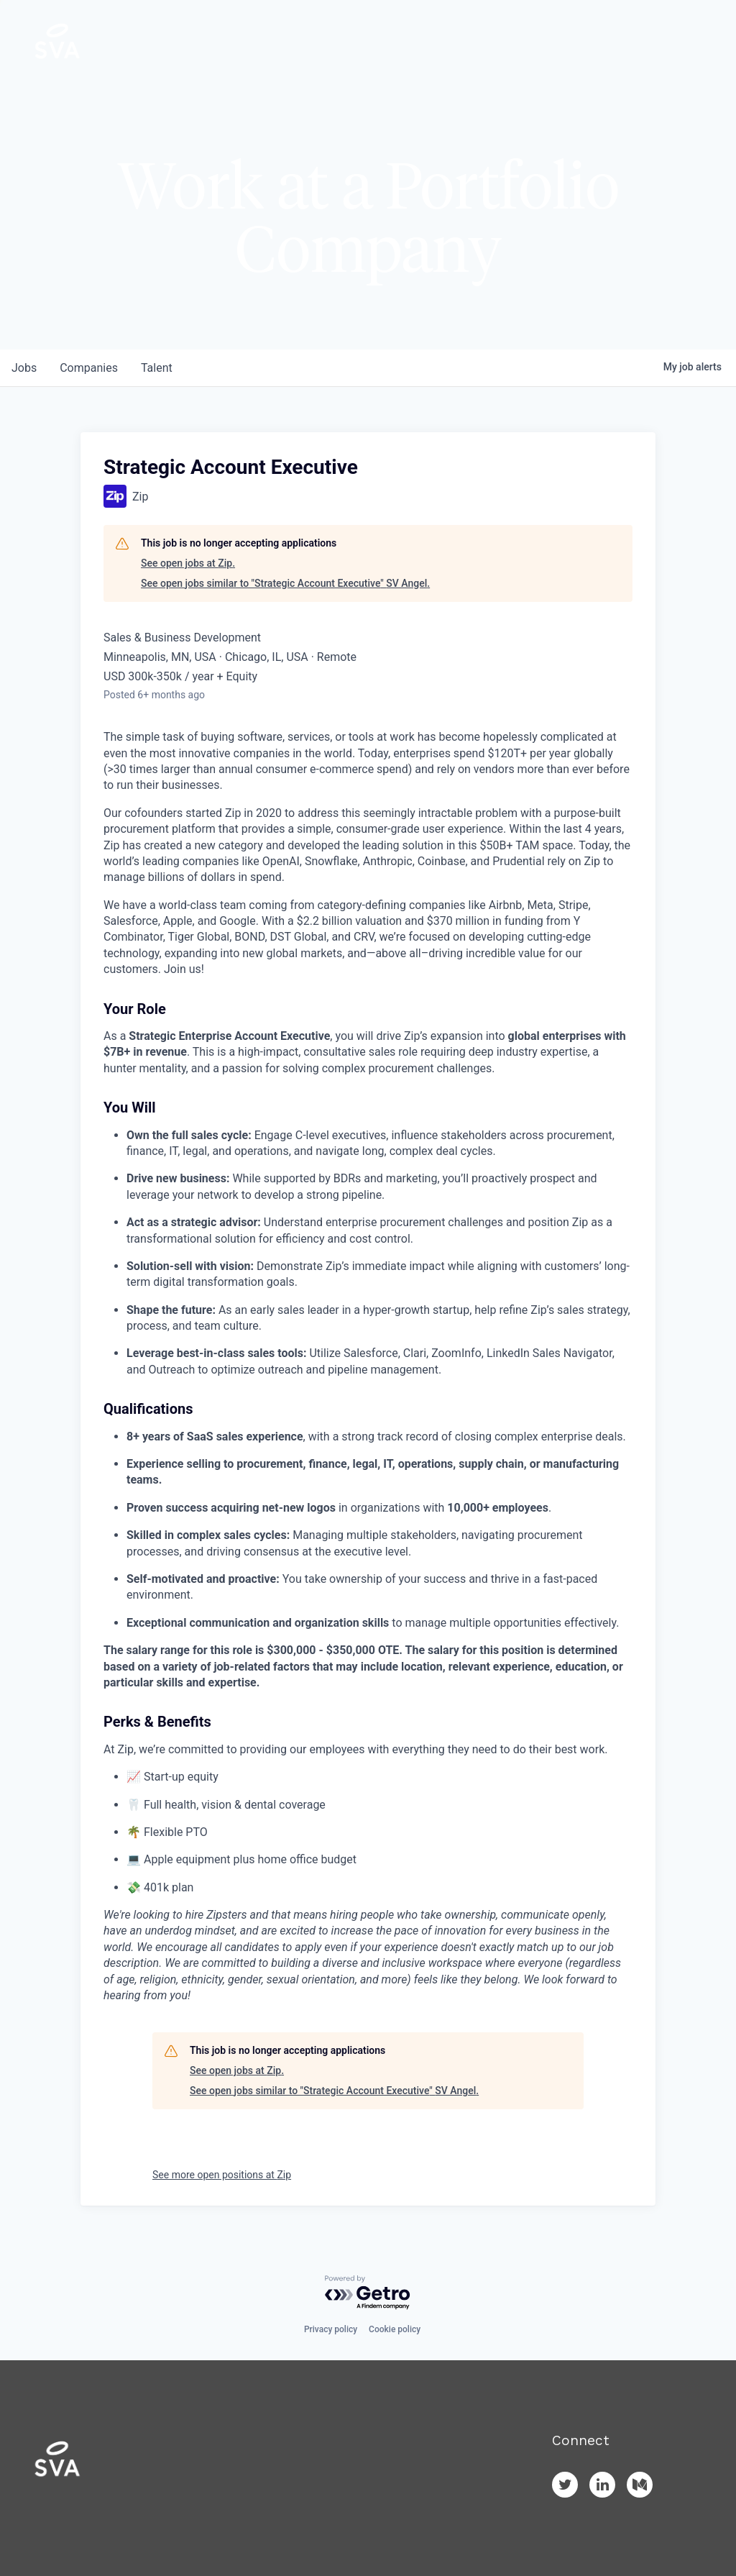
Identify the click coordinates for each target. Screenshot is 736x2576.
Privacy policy (330, 2329)
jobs (24, 368)
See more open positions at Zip (221, 2174)
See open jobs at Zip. (188, 563)
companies (89, 368)
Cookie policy (394, 2329)
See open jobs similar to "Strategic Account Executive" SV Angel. (285, 583)
